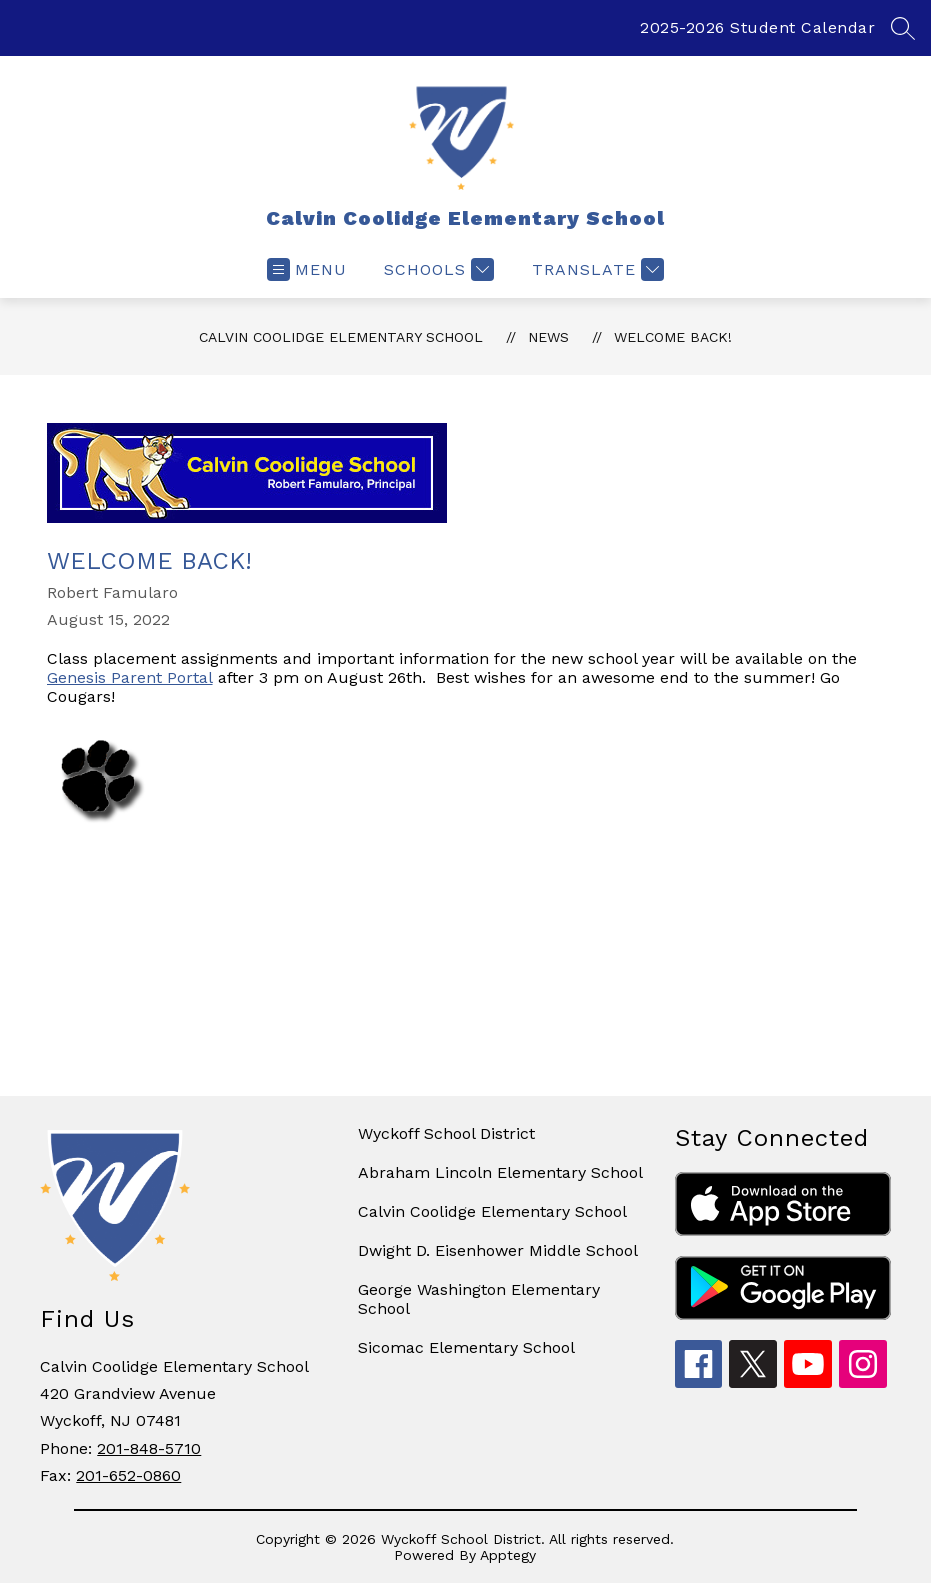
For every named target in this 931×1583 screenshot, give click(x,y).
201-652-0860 (128, 1475)
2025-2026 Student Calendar (757, 27)
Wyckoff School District (446, 1133)
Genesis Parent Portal (130, 677)
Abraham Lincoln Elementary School (500, 1172)
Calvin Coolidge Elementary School (341, 337)
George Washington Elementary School (479, 1299)
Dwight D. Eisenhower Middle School (498, 1250)
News (548, 337)
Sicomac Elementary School (466, 1347)
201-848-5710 (149, 1448)
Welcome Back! (673, 337)
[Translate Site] (595, 269)
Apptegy (508, 1555)
